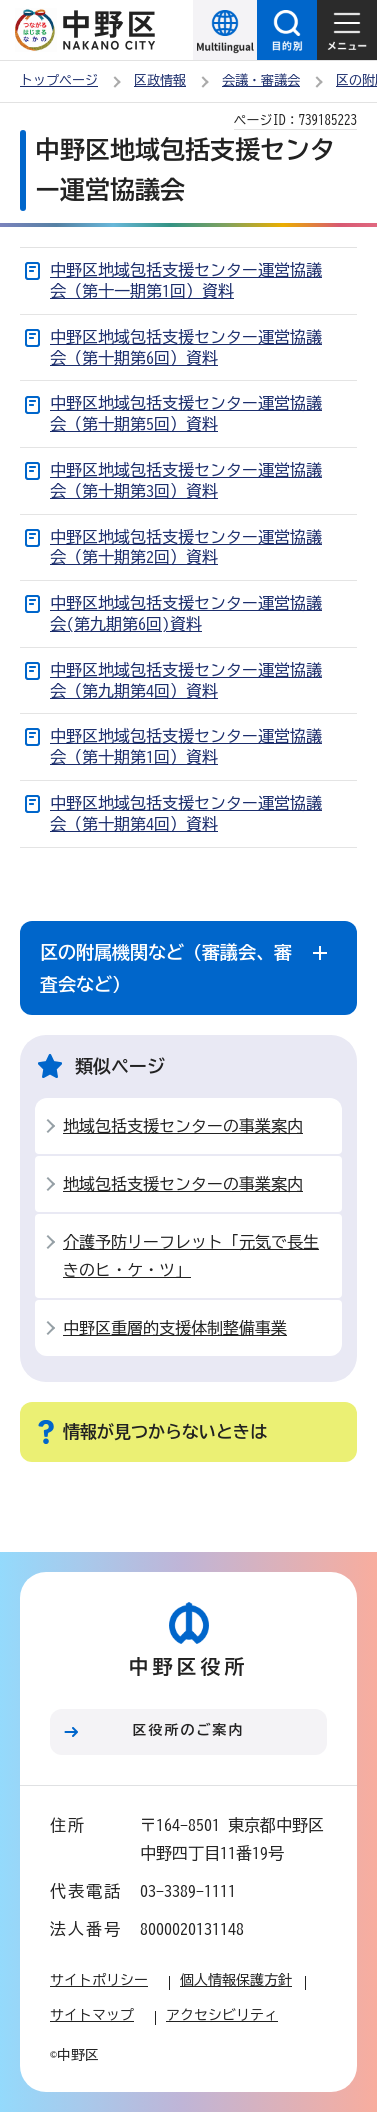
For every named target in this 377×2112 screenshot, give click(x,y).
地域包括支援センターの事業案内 (183, 1126)
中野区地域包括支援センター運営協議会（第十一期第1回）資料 (186, 280)
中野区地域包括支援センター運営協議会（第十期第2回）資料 (186, 547)
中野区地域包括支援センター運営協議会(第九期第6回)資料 (186, 613)
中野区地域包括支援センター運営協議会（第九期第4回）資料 (186, 680)
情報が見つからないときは (165, 1431)
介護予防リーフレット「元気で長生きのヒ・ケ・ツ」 (191, 1256)
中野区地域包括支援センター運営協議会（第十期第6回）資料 (186, 347)
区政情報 (160, 80)
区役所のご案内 (189, 1730)
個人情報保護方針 (236, 1980)
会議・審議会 (261, 80)
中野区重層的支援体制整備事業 (175, 1328)
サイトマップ (92, 2015)
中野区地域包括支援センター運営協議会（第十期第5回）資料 (186, 413)
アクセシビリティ (222, 2015)
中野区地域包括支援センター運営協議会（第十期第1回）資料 (186, 746)
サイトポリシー (99, 1980)
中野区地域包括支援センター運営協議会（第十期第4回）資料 (186, 813)
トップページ (59, 80)
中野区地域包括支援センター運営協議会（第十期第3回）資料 (186, 480)
